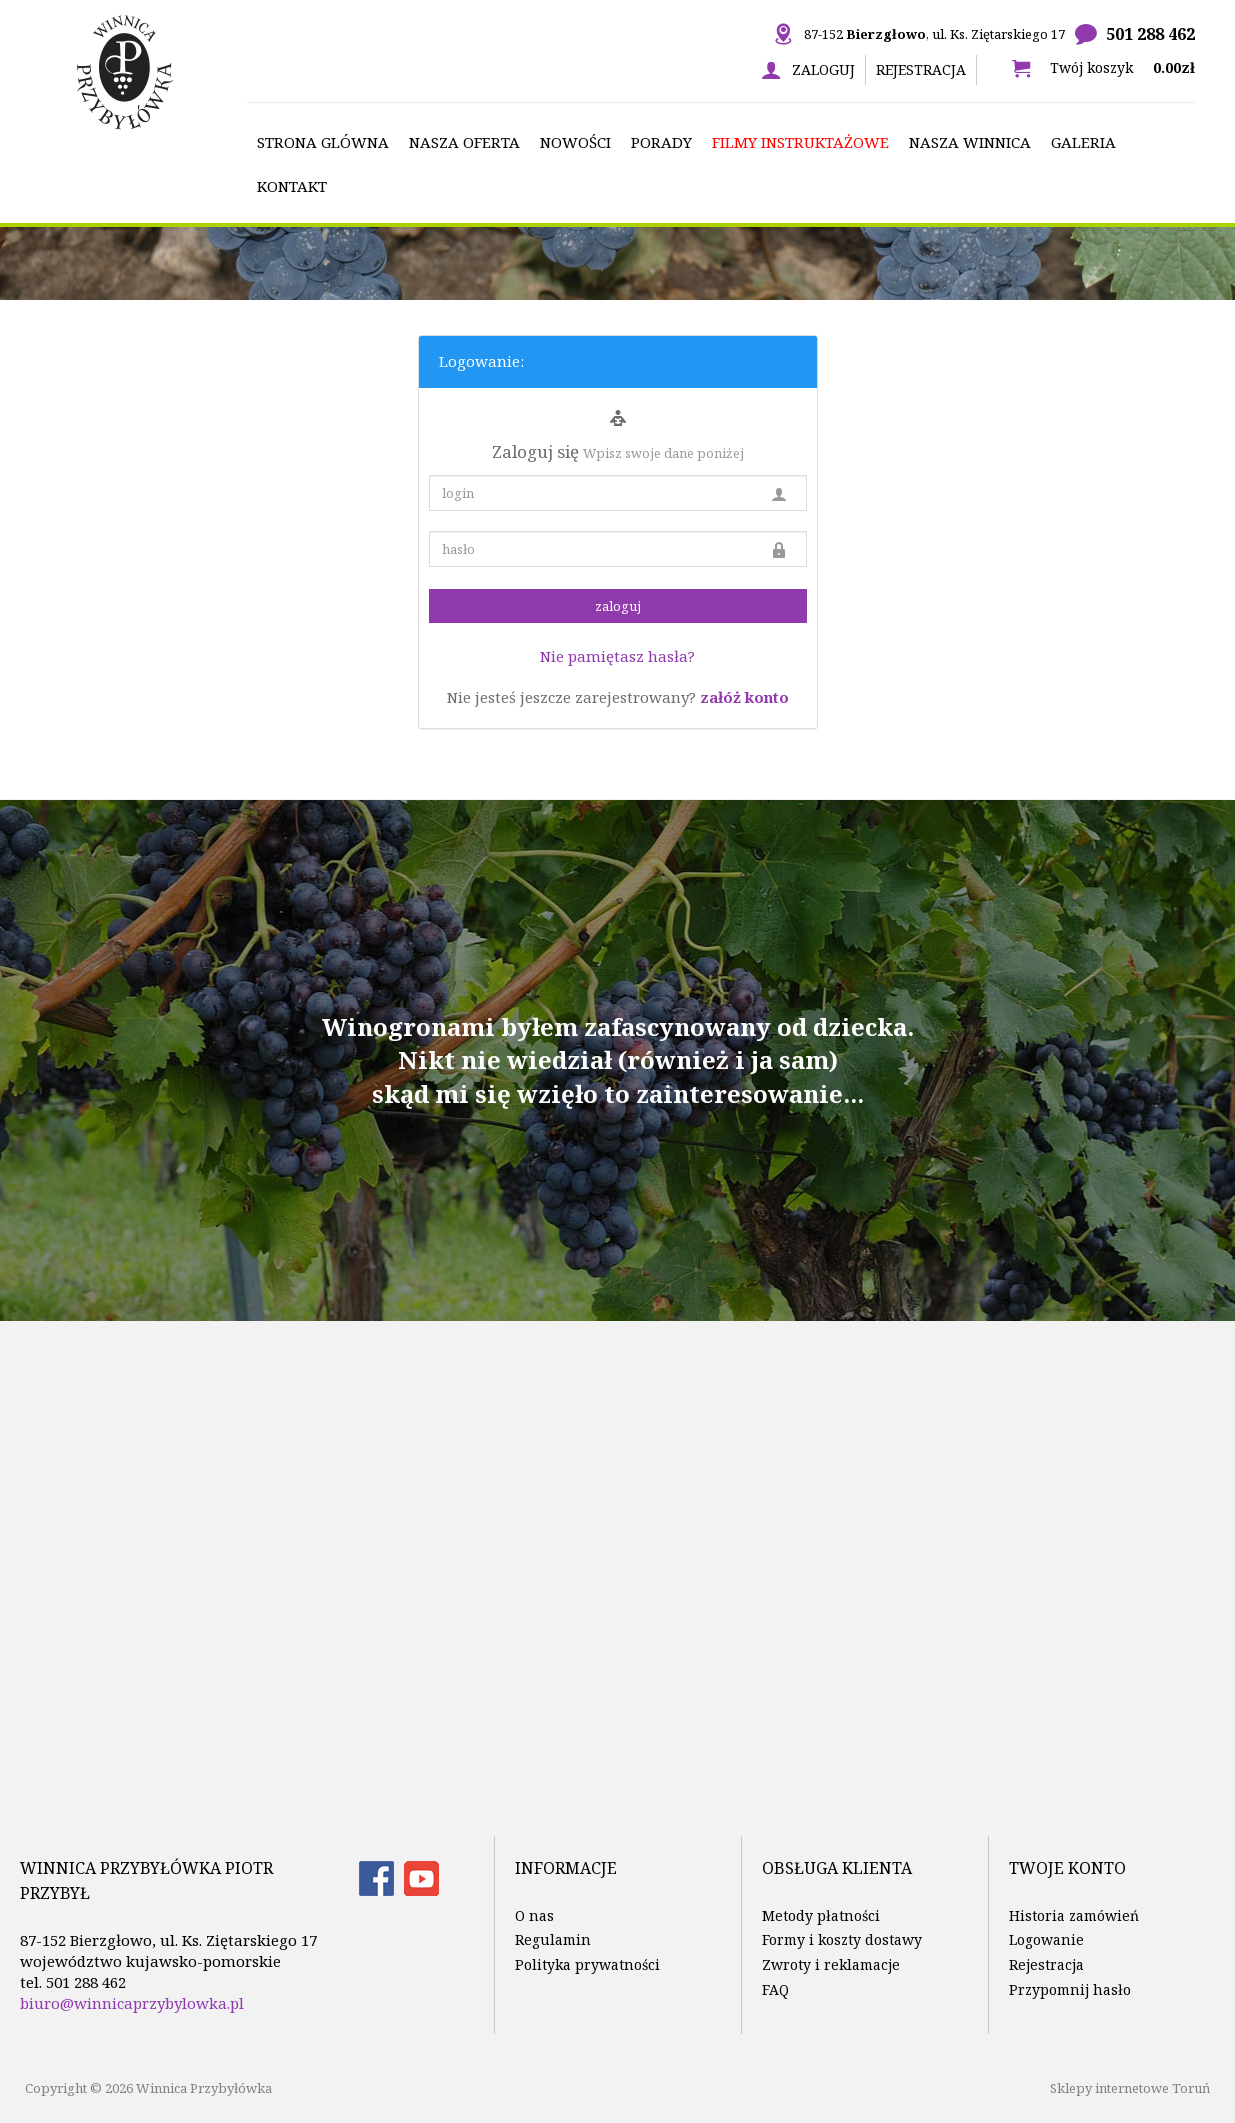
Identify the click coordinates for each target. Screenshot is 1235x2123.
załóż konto (744, 697)
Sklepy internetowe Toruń (1130, 2088)
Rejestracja (921, 69)
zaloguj (618, 606)
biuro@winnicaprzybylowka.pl (132, 2003)
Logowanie (1046, 1939)
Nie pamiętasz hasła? (617, 656)
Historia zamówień (1074, 1915)
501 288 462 (1150, 34)
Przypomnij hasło (1070, 1989)
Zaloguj (823, 69)
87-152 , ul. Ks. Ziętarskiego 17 (934, 34)
